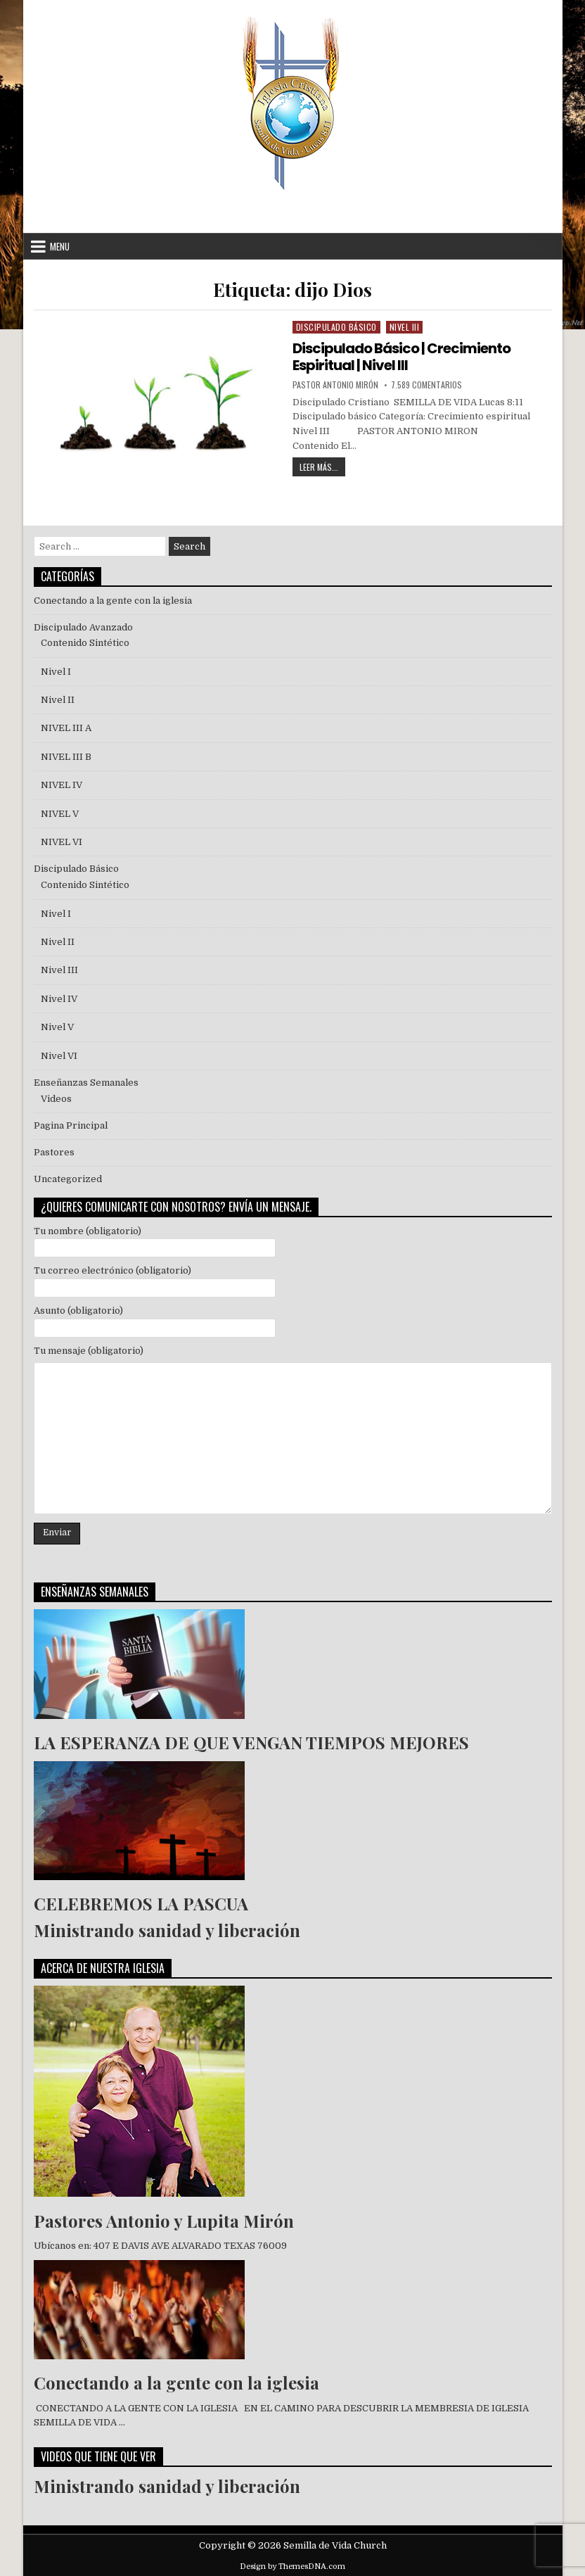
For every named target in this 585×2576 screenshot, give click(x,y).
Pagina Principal (71, 1125)
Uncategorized (68, 1179)
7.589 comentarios (426, 385)
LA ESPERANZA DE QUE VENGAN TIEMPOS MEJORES (251, 1742)
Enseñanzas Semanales (86, 1082)
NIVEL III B (66, 756)
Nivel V (57, 1027)
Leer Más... (322, 465)
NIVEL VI (61, 842)
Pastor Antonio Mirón (335, 385)
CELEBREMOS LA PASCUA (141, 1903)
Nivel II (58, 699)
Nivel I (56, 671)
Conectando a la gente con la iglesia (113, 600)
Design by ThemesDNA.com (292, 2566)
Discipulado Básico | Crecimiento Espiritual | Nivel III (401, 356)
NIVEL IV (61, 785)
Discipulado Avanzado (83, 627)
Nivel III (405, 327)
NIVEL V (62, 813)
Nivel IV (59, 999)
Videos (56, 1098)
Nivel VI (59, 1056)
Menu (60, 246)
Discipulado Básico (336, 327)
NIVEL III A (66, 728)
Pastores (54, 1152)
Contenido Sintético (85, 642)
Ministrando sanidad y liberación (167, 1930)
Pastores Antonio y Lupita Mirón (164, 2220)
